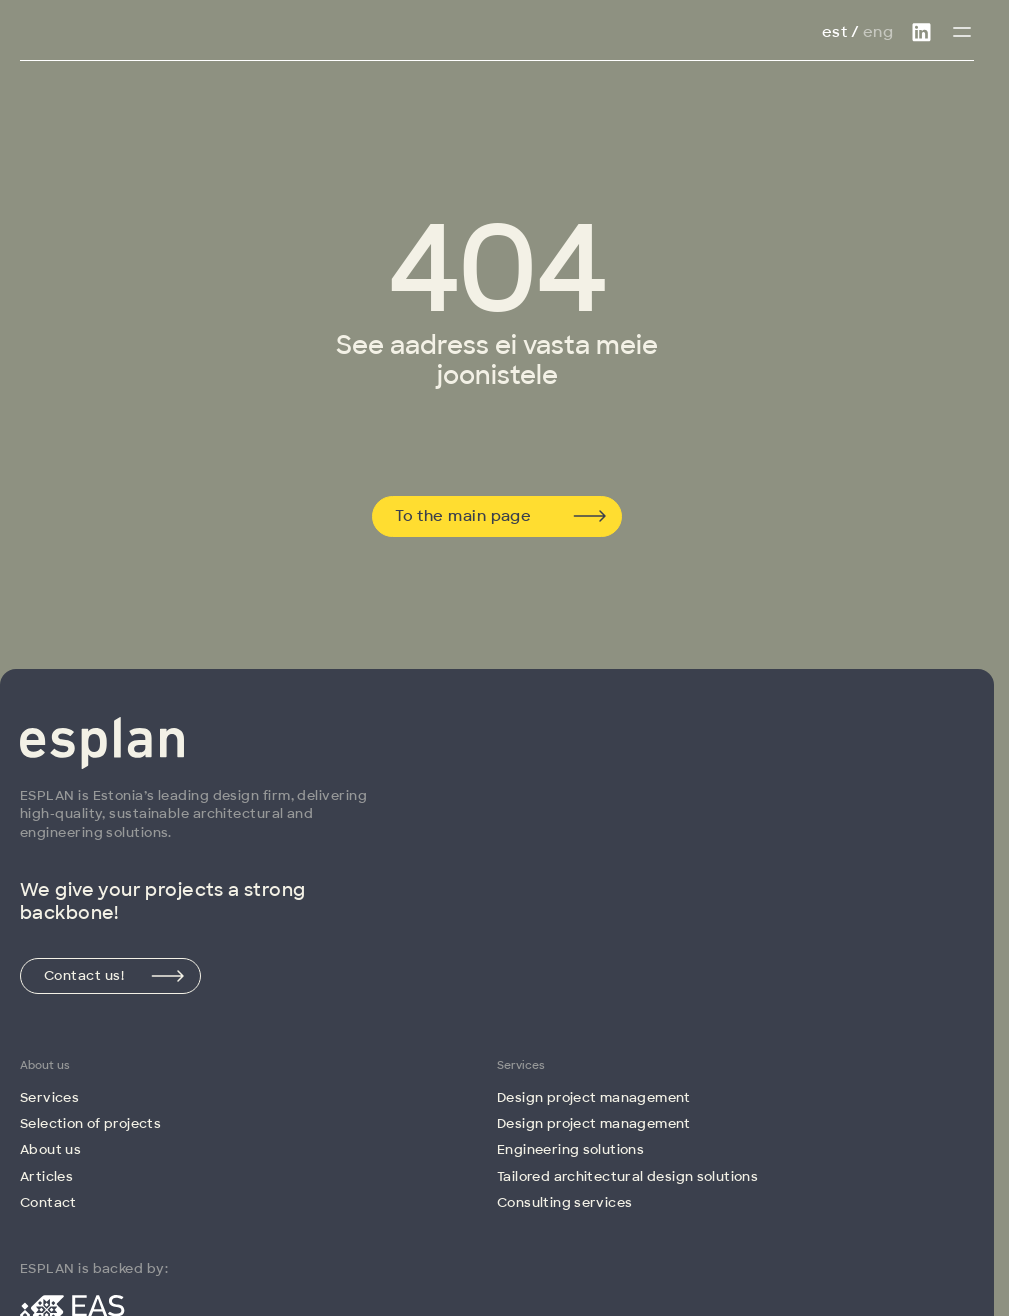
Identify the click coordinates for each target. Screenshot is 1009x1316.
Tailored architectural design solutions (627, 1176)
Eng (878, 32)
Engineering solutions (570, 1149)
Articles (46, 1176)
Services (49, 1097)
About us (50, 1149)
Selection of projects (90, 1123)
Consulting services (564, 1202)
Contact (48, 1202)
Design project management (594, 1097)
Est (834, 32)
